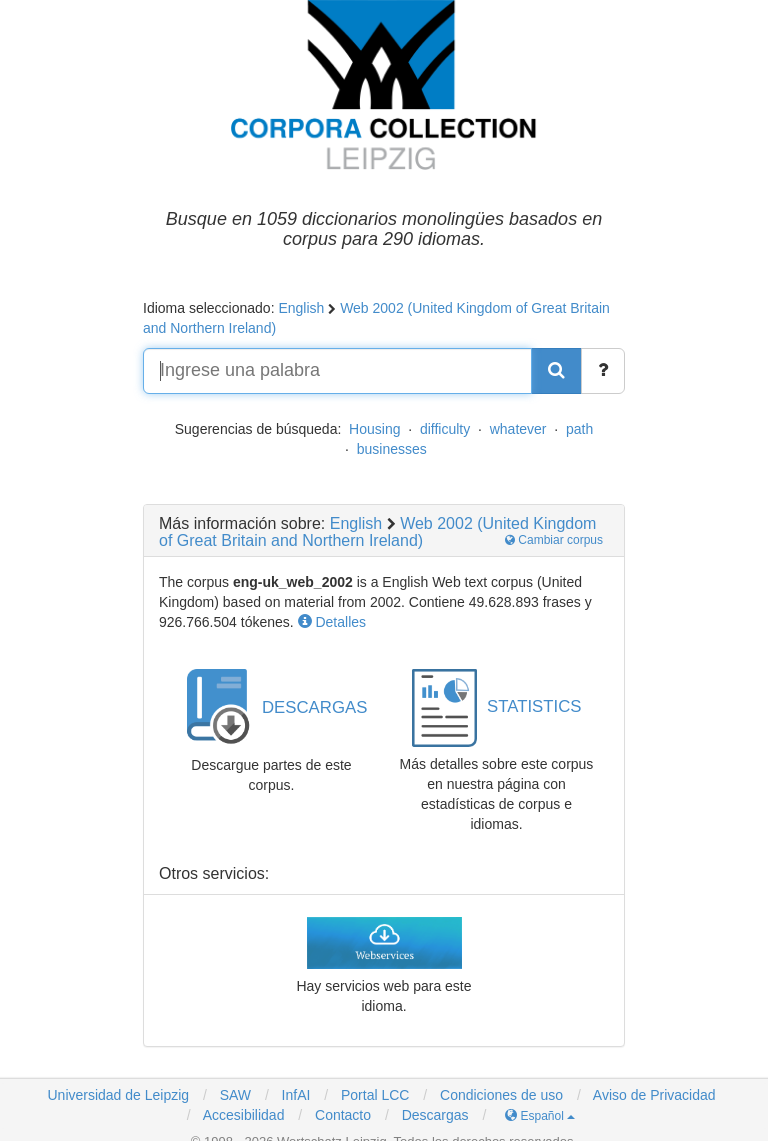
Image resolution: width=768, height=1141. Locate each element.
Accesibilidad (244, 1115)
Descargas (435, 1115)
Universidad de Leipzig (118, 1095)
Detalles (332, 622)
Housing (374, 429)
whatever (518, 429)
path (579, 429)
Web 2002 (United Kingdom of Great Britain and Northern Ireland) (377, 532)
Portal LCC (373, 1095)
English (301, 308)
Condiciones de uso (501, 1095)
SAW (233, 1095)
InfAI (294, 1095)
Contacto (343, 1115)
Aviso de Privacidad (654, 1095)
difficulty (445, 429)
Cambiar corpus (554, 540)
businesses (392, 449)
